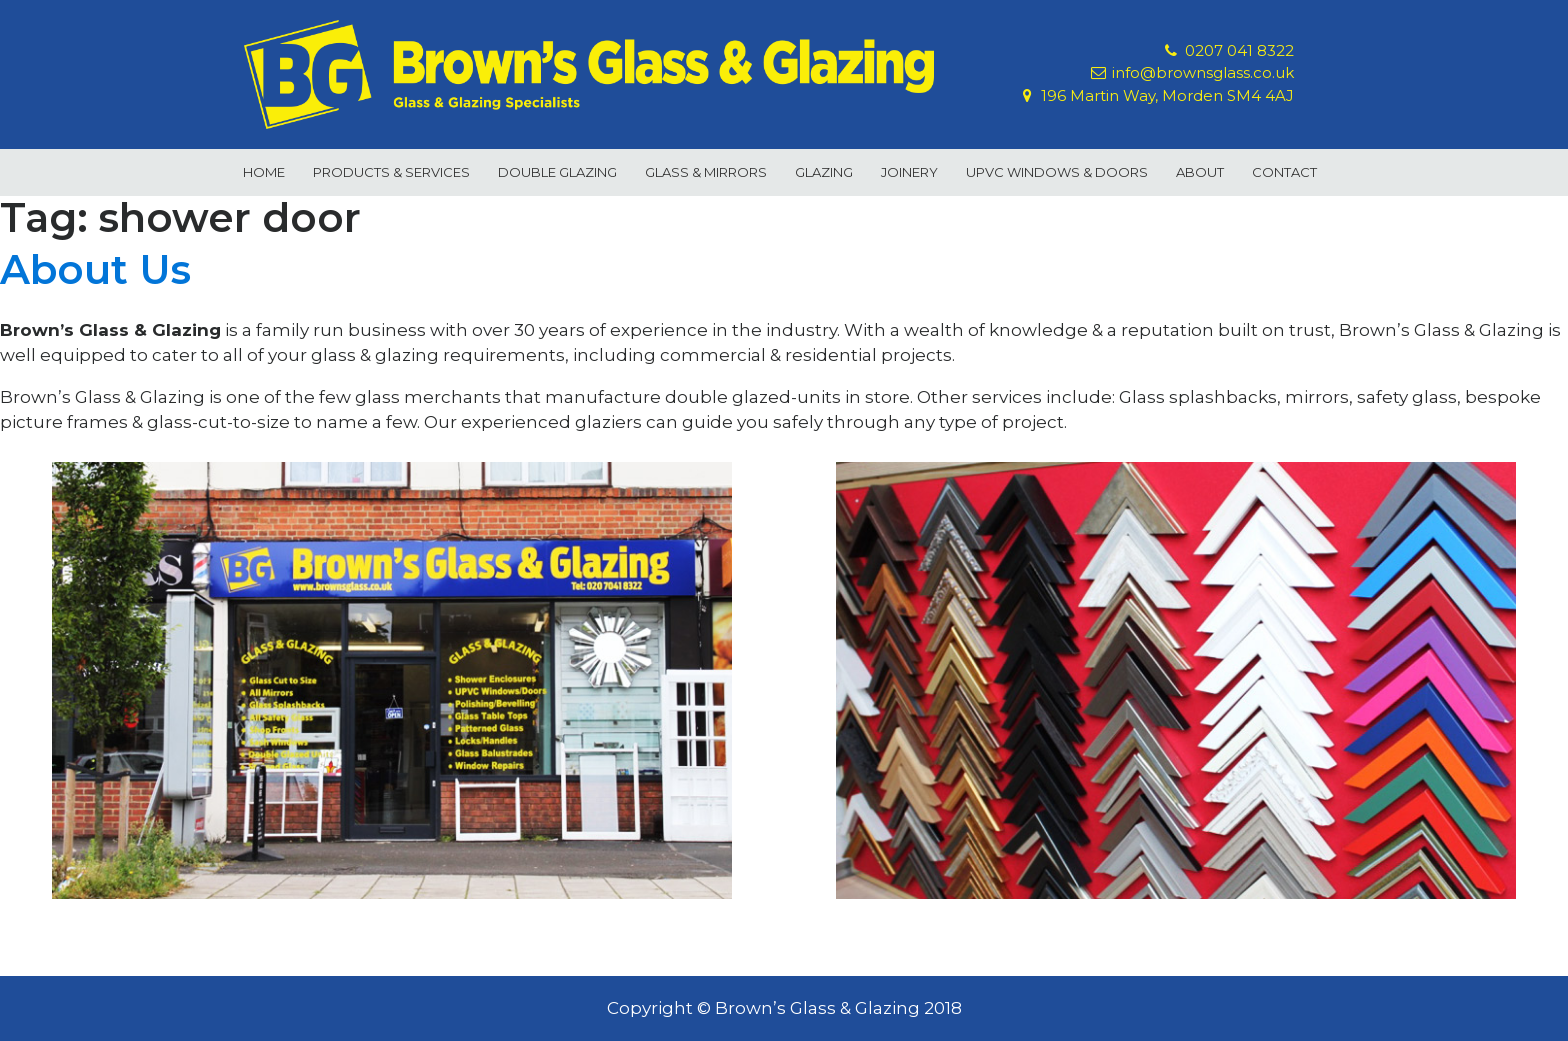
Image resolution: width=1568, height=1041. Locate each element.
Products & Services (391, 172)
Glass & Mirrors (706, 172)
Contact (1284, 172)
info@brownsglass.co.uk (1203, 73)
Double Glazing (557, 172)
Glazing (824, 172)
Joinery (909, 172)
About (1200, 172)
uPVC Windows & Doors (1057, 172)
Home (264, 172)
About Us (95, 269)
